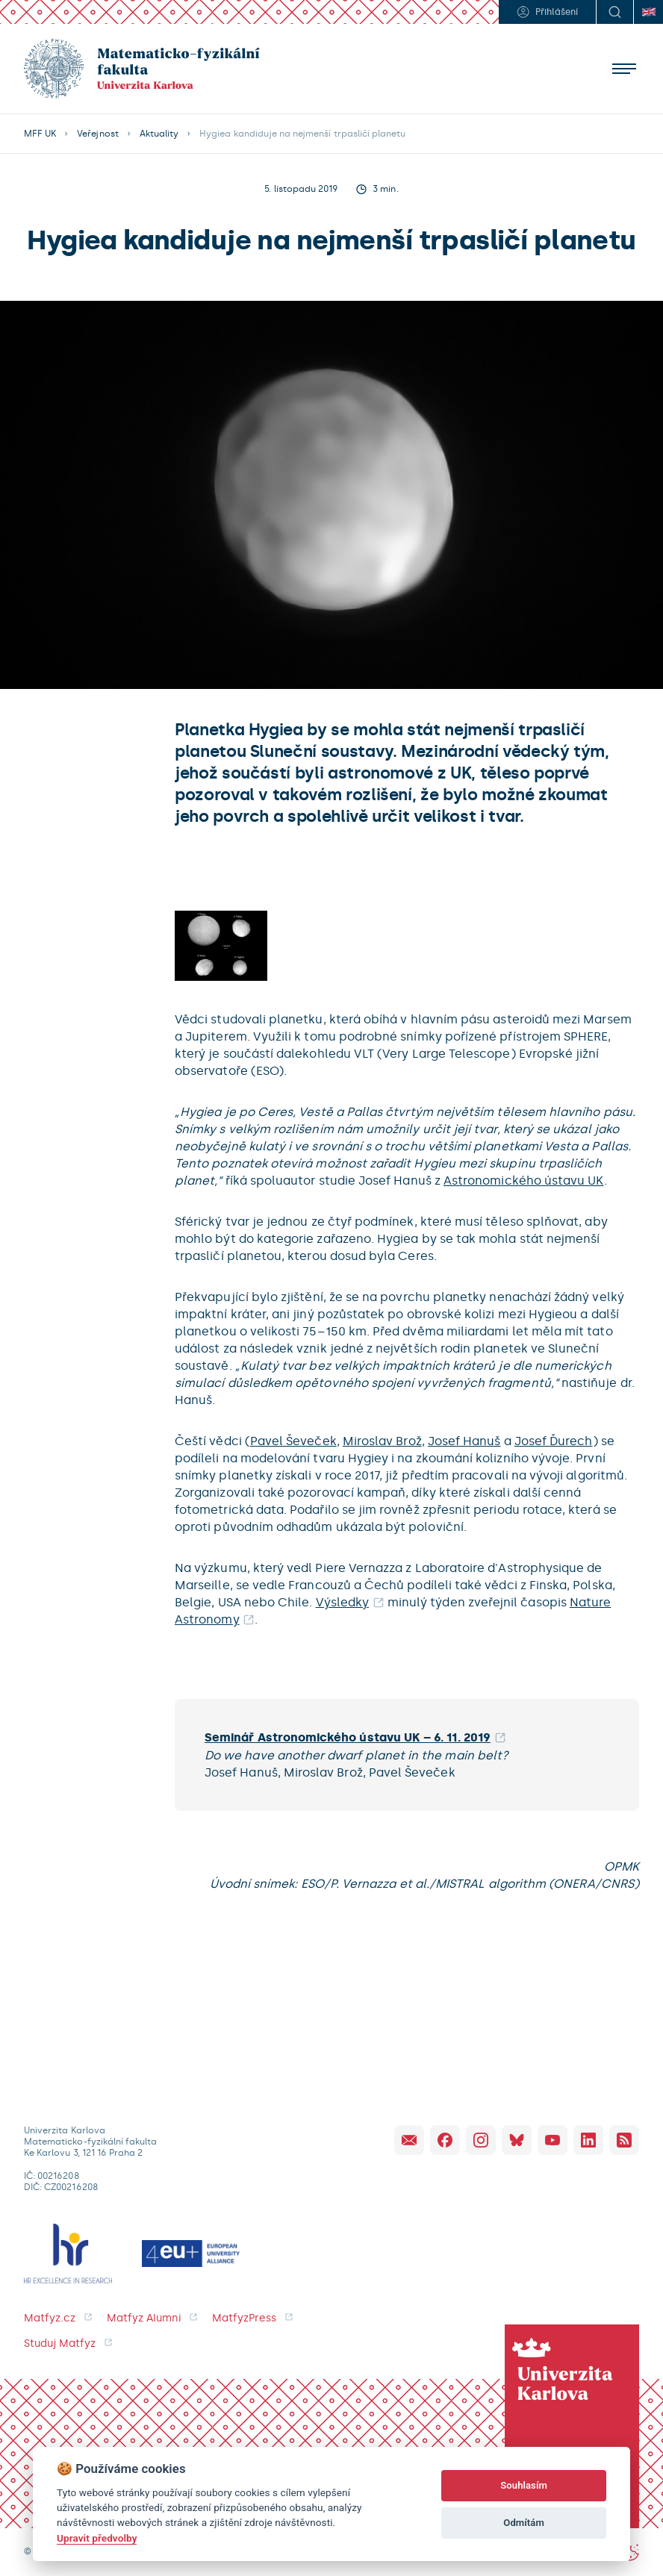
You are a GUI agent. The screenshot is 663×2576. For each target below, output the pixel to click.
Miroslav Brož (382, 1441)
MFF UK (40, 133)
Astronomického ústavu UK (523, 1180)
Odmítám (523, 2522)
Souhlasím (523, 2485)
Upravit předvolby (97, 2538)
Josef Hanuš (464, 1441)
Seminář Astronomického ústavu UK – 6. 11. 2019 (348, 1737)
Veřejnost (97, 133)
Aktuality (159, 133)
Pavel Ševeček (293, 1441)
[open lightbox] (221, 945)
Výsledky (343, 1602)
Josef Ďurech (553, 1441)
